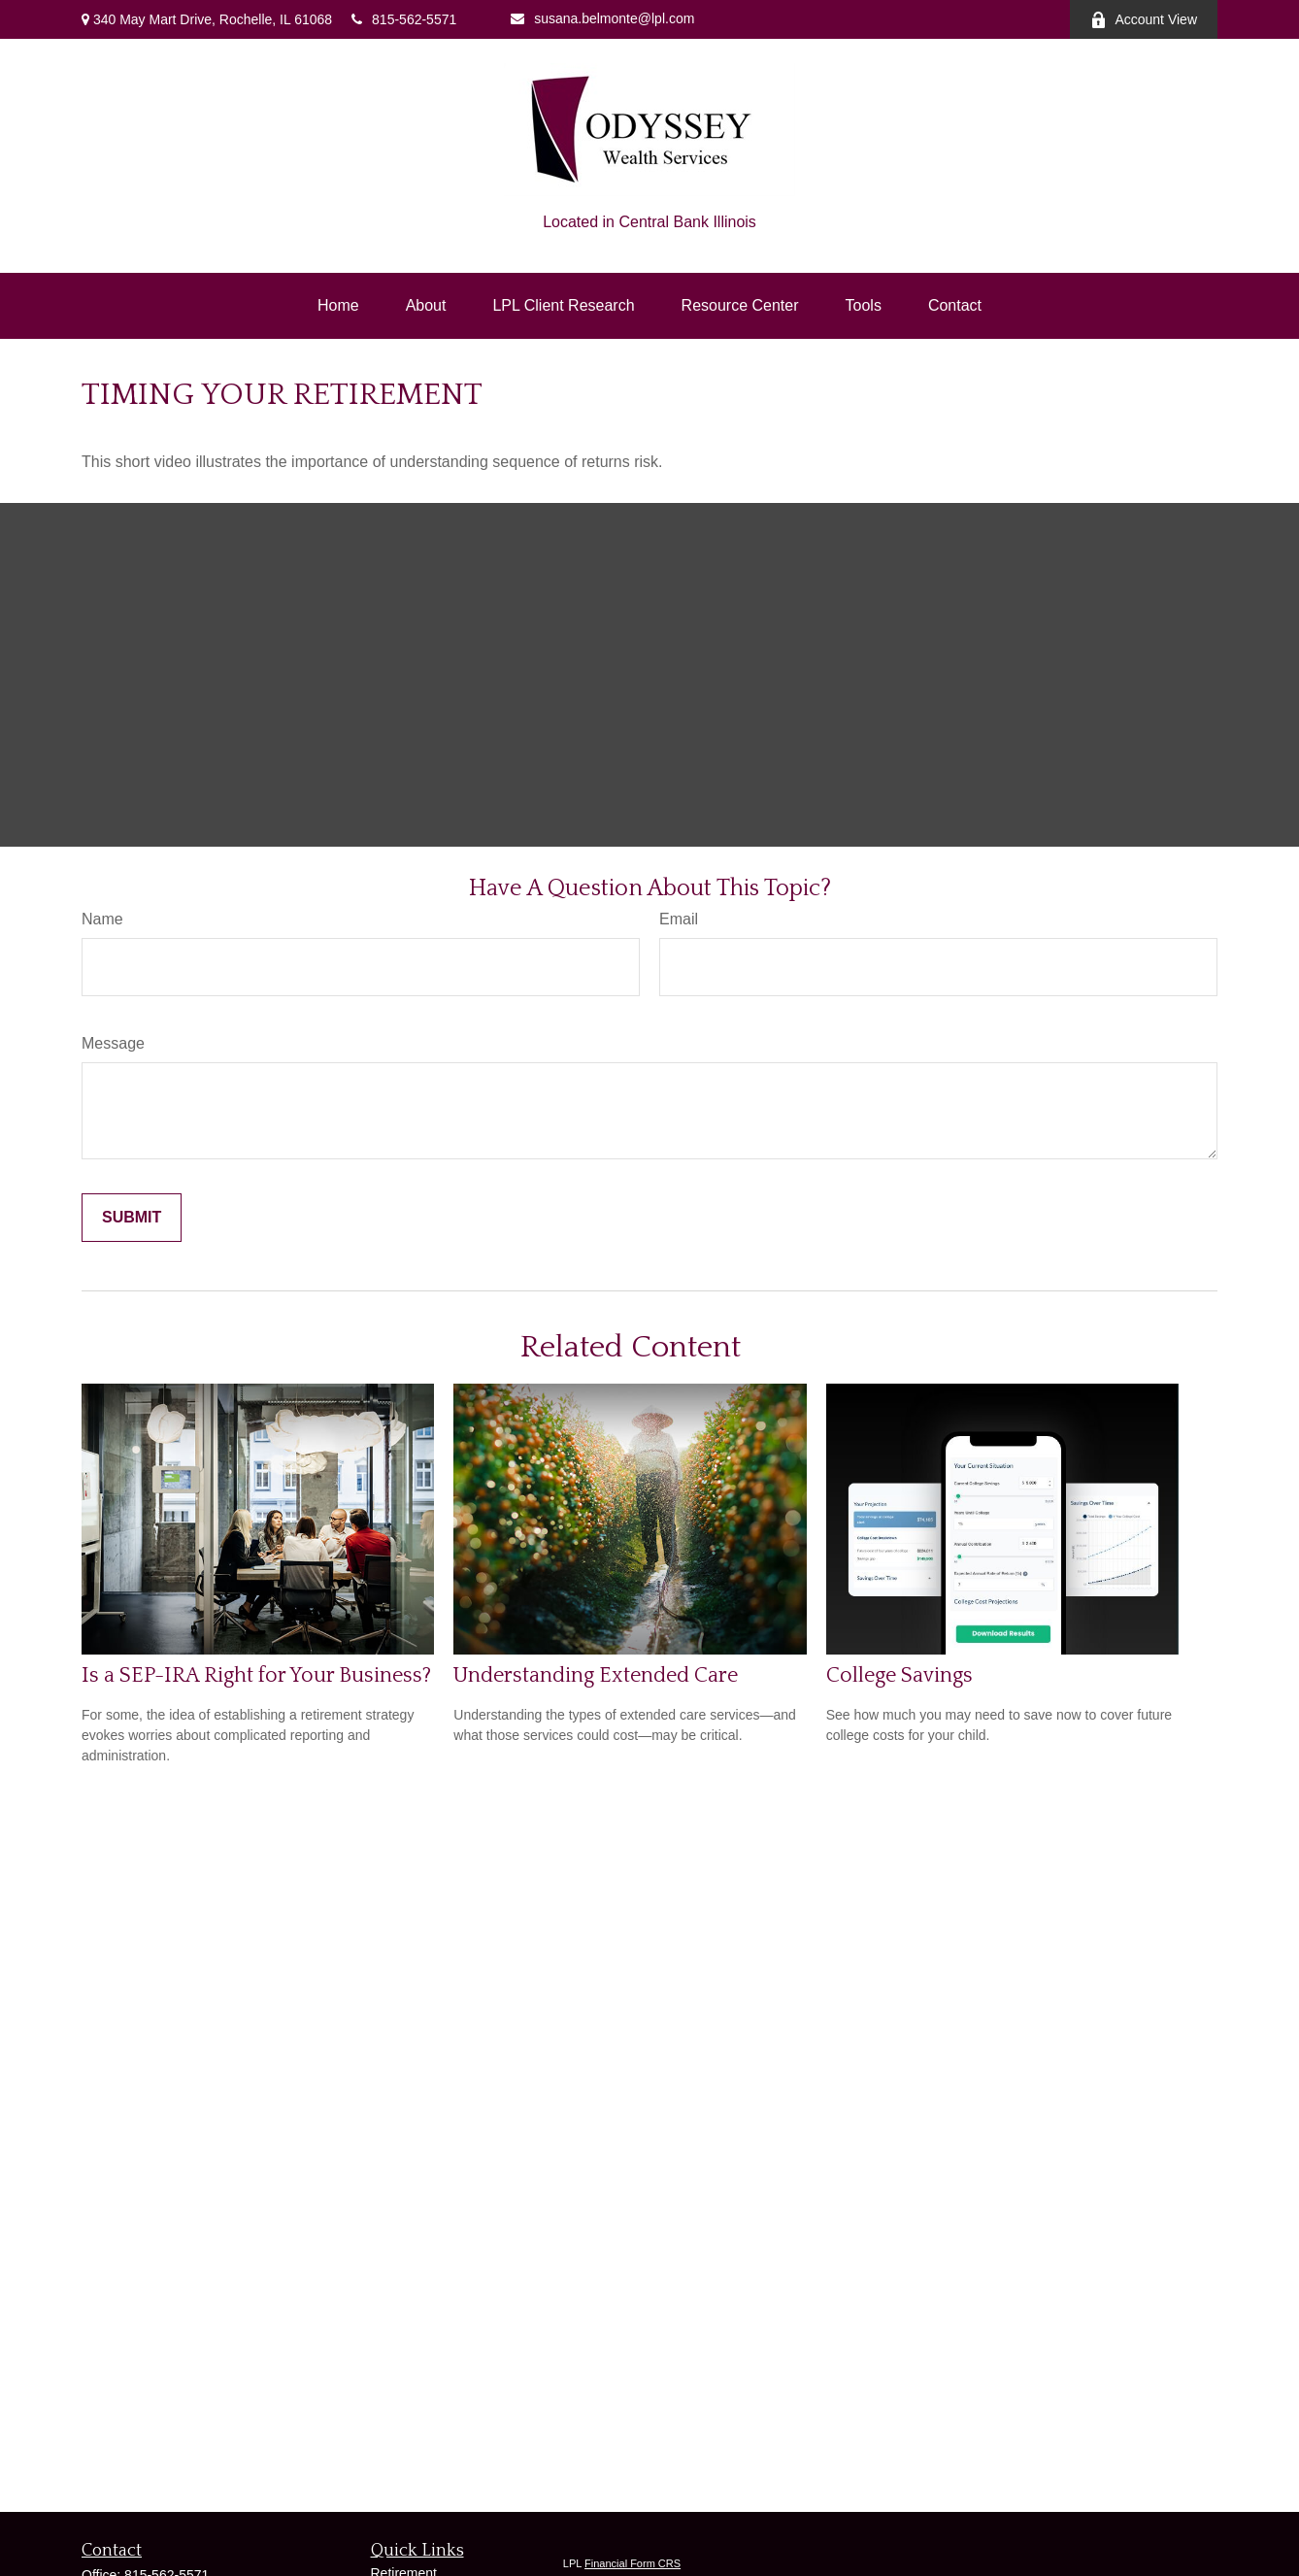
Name (102, 919)
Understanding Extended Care (595, 1675)
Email (678, 919)
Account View (1143, 20)
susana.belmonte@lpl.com (602, 18)
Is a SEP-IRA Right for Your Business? (256, 1675)
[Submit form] (132, 1217)
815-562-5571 (403, 19)
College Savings (899, 1675)
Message (113, 1043)
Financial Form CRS (632, 2563)
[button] (338, 306)
